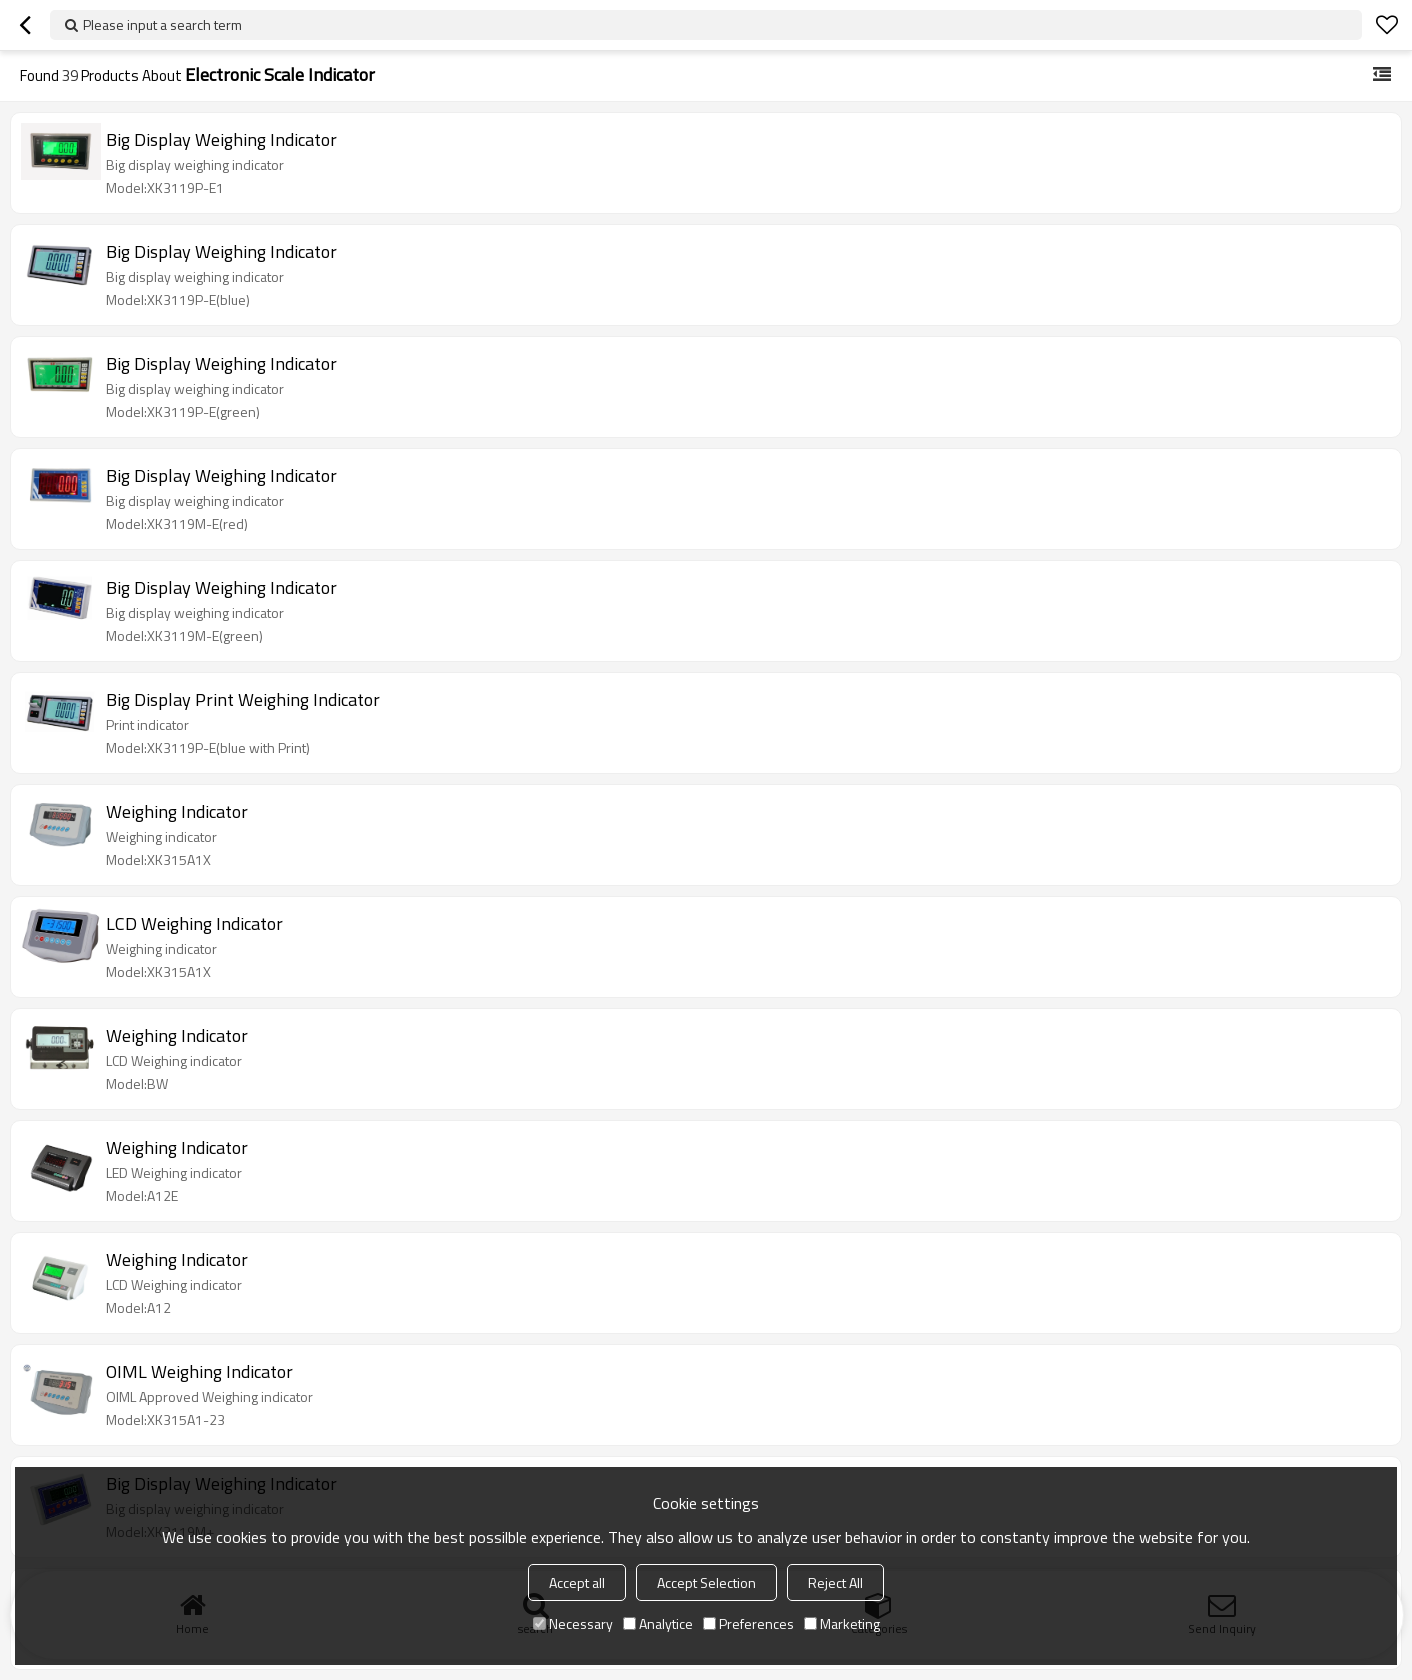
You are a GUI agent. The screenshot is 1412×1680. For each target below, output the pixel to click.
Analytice (658, 1623)
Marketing (842, 1623)
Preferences (748, 1623)
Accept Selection (706, 1582)
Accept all (577, 1582)
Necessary (573, 1623)
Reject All (835, 1582)
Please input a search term (162, 24)
